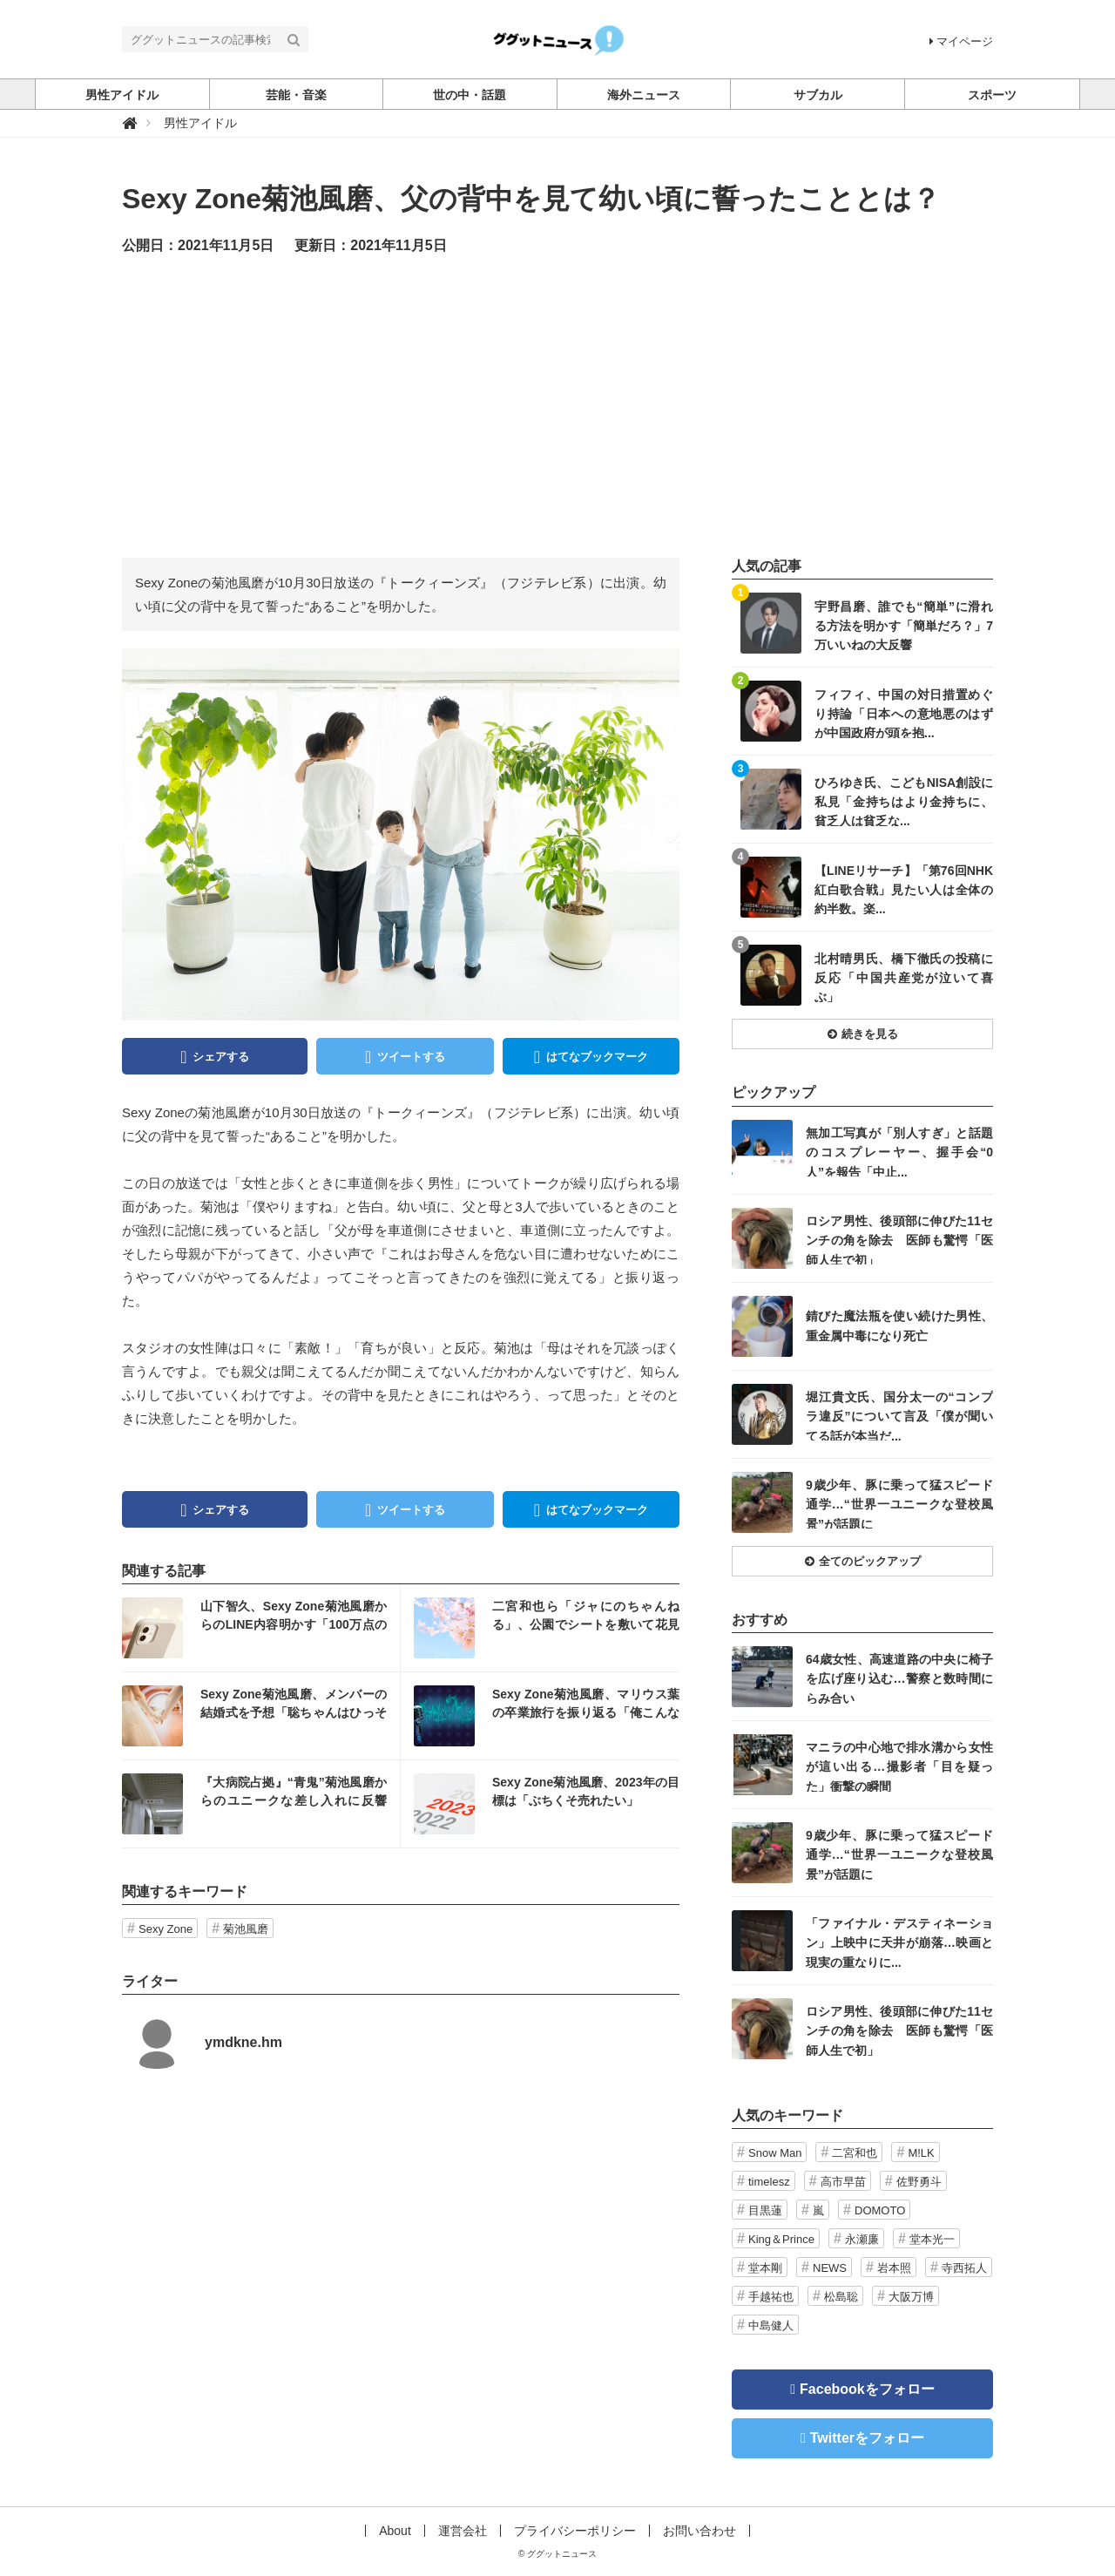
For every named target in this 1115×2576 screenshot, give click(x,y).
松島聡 (841, 2296)
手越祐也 (771, 2296)
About (395, 2531)
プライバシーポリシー (575, 2531)
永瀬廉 (862, 2239)
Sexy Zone (166, 1928)
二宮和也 (854, 2152)
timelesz (769, 2181)
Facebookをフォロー (867, 2389)
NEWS (830, 2267)
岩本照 (894, 2267)
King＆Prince (781, 2239)
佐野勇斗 (919, 2181)
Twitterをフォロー (867, 2437)
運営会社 (462, 2531)
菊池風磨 (245, 1928)
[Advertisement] (557, 405)
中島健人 (771, 2325)
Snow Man (774, 2152)
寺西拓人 (964, 2267)
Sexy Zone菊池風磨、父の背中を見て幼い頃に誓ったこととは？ (531, 198)
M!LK (921, 2152)
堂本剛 (765, 2267)
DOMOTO (880, 2210)
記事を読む (261, 1627)
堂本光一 (932, 2239)
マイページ (961, 41)
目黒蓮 (765, 2210)
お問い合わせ (699, 2531)
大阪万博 (911, 2296)
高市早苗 (843, 2181)
